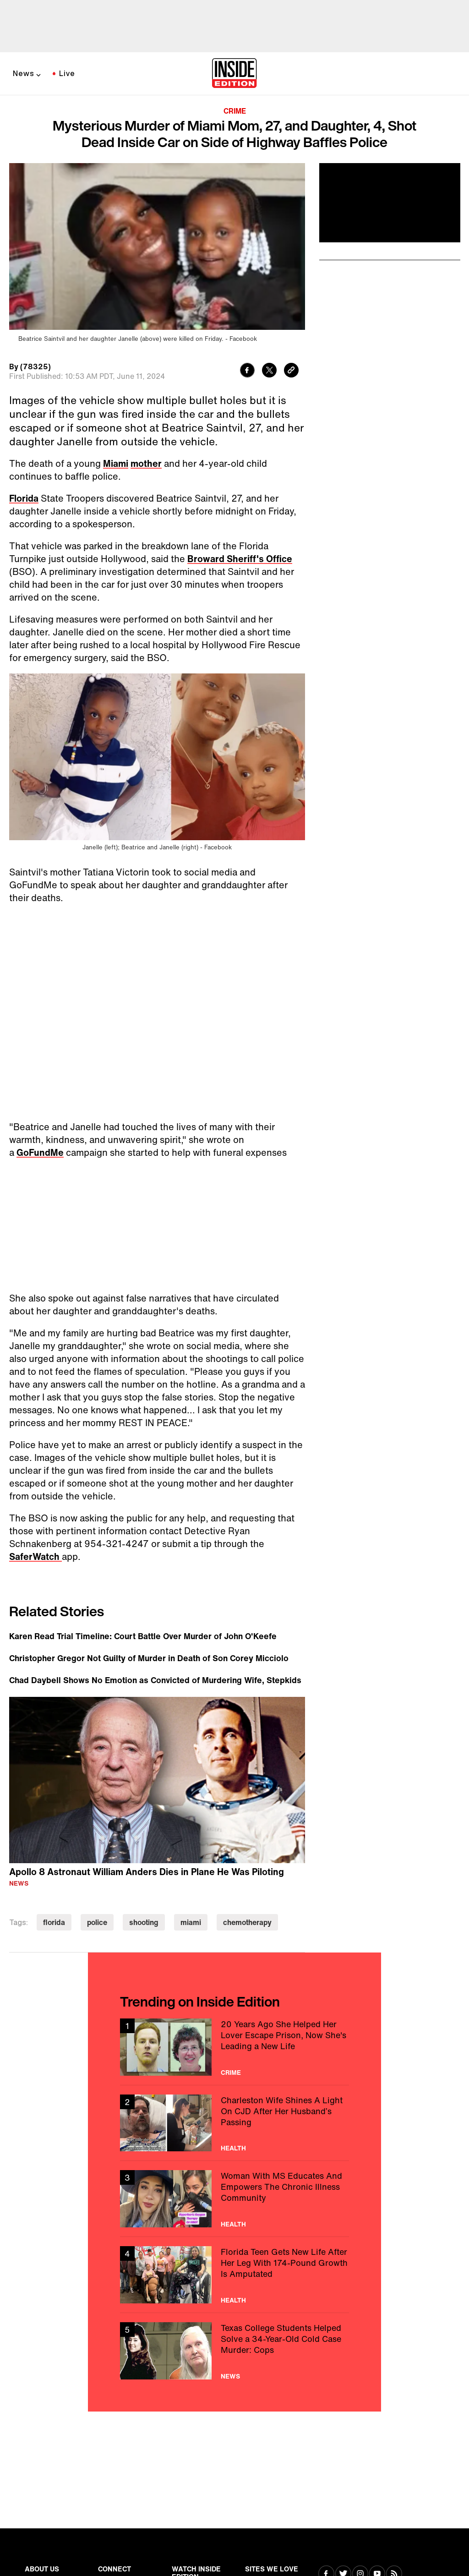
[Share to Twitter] (269, 371)
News (23, 73)
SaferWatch (35, 1556)
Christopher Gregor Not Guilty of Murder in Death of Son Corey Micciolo (149, 1658)
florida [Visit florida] (54, 1922)
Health (233, 2148)
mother (146, 463)
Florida (23, 498)
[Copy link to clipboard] (291, 371)
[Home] (234, 73)
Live (67, 73)
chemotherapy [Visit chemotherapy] (247, 1922)
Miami (115, 463)
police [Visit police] (97, 1922)
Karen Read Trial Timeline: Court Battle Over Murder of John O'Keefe (143, 1636)
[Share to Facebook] (247, 371)
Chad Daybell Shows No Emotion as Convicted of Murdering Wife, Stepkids (155, 1680)
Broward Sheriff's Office (239, 558)
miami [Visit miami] (190, 1922)
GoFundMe (40, 1152)
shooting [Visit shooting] (143, 1922)
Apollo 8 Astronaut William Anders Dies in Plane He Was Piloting (146, 1871)
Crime (235, 110)
